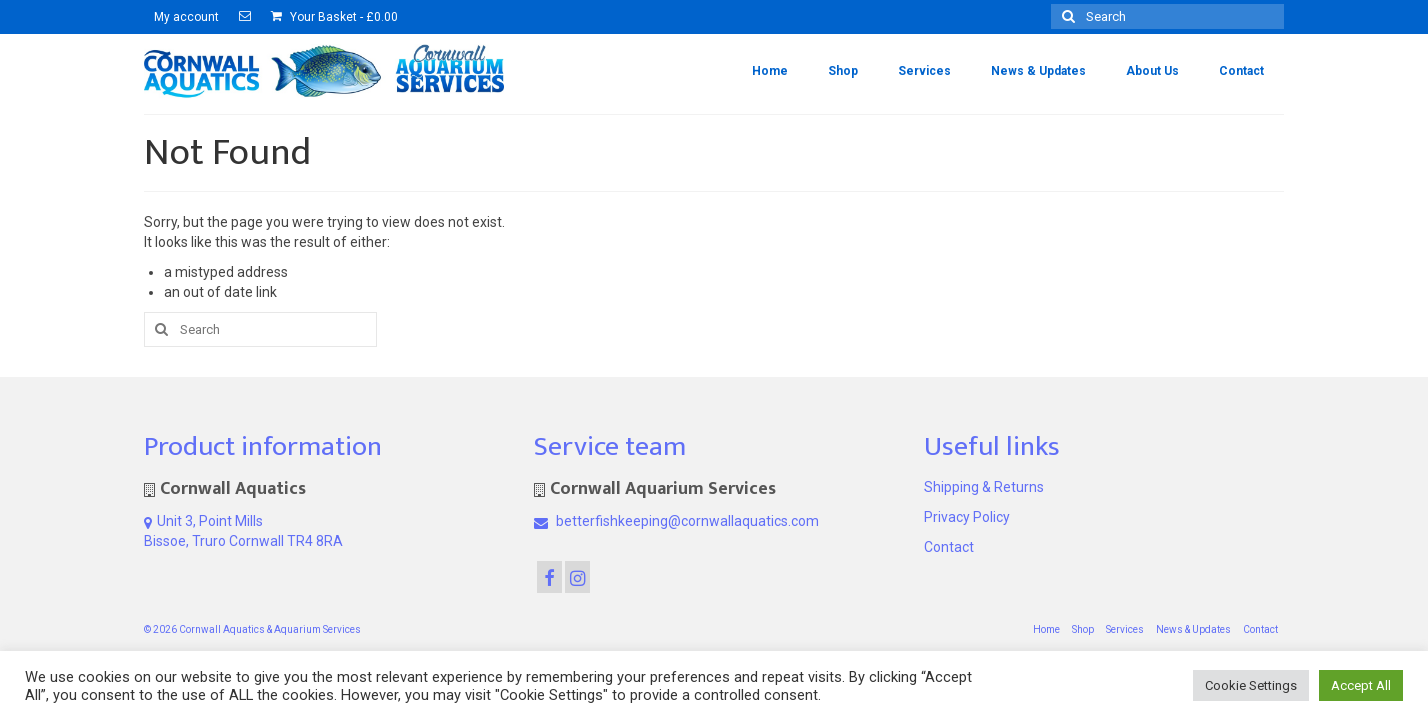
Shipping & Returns (984, 487)
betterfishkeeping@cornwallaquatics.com (676, 521)
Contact (949, 547)
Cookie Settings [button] (1251, 685)
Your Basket (334, 17)
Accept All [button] (1361, 685)
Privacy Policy (967, 517)
